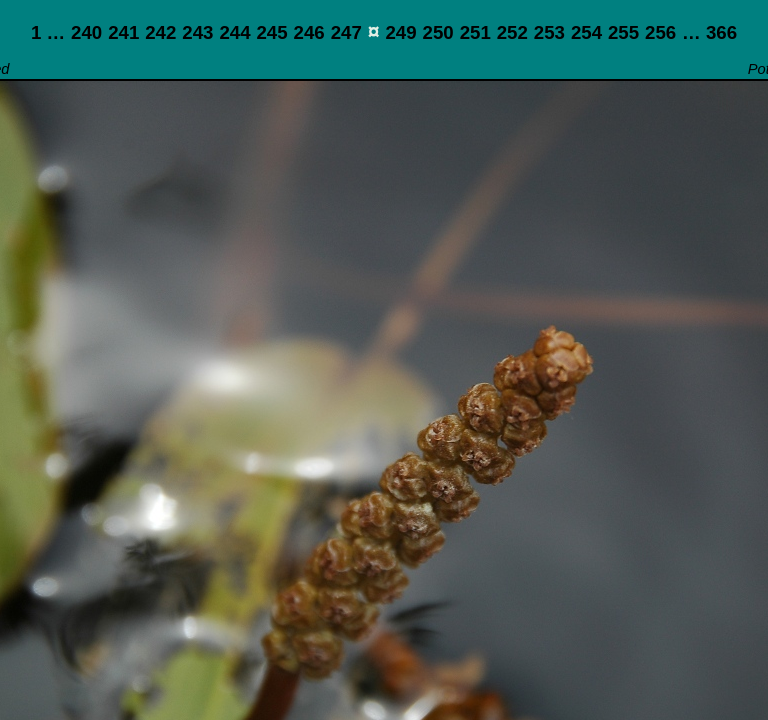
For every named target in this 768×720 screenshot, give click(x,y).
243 (197, 32)
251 (475, 32)
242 (160, 32)
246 (309, 32)
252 (512, 32)
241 (123, 32)
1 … (48, 32)
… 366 (709, 32)
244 (234, 32)
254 (586, 32)
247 (346, 32)
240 (86, 32)
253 (549, 32)
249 (400, 32)
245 (271, 32)
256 (660, 32)
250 (438, 32)
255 (623, 32)
